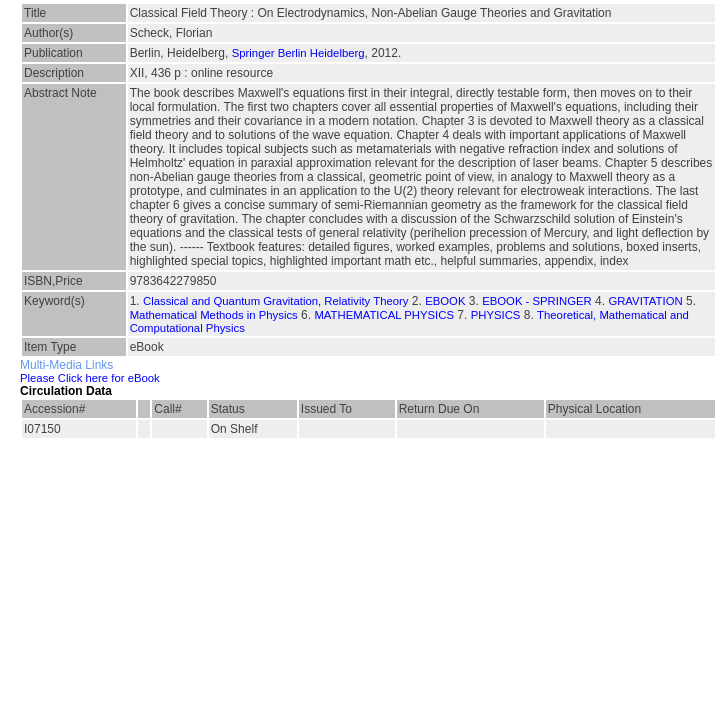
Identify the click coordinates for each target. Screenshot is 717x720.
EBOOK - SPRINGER (537, 301)
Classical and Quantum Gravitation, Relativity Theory (276, 301)
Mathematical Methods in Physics (214, 315)
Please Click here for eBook (90, 378)
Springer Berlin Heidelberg (298, 53)
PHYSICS (496, 315)
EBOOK (445, 301)
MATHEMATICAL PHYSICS (384, 315)
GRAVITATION (645, 301)
